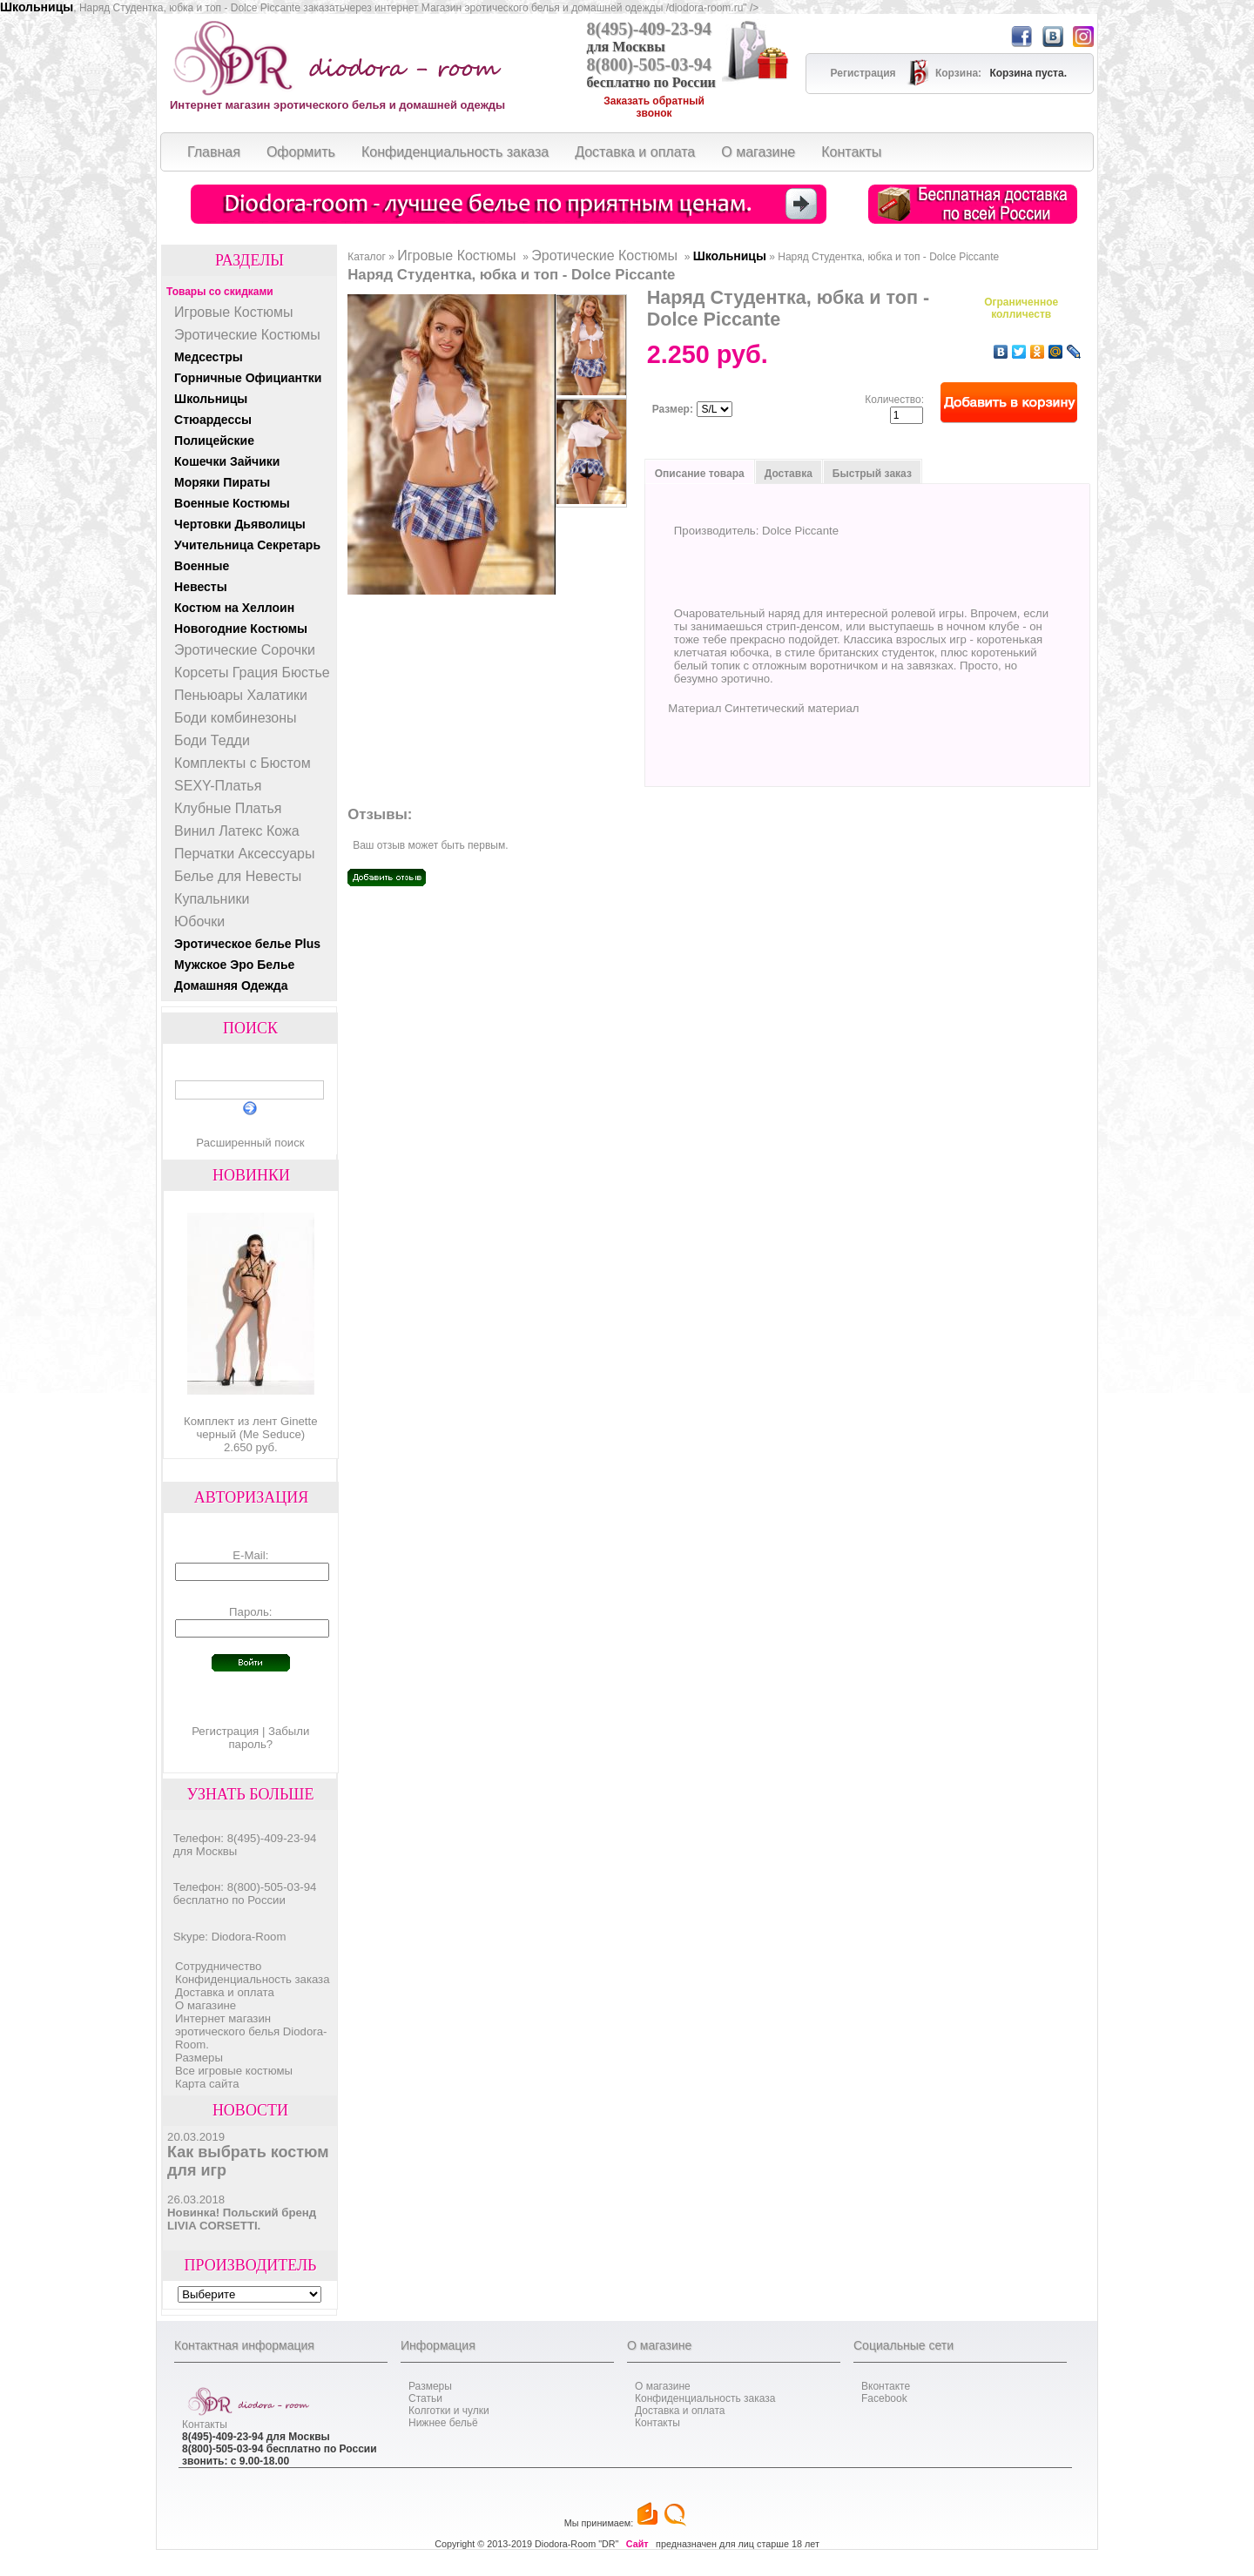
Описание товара (700, 473)
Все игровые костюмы (234, 2070)
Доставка (788, 473)
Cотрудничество (218, 1966)
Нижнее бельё (443, 2423)
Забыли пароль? (268, 1738)
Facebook (884, 2398)
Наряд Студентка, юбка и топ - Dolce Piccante (888, 257)
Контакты (204, 2424)
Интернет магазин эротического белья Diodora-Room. (251, 2031)
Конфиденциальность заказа (252, 1979)
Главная (213, 152)
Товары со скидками (219, 292)
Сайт (637, 2544)
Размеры (199, 2057)
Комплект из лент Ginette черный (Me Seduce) (251, 1428)
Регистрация (225, 1731)
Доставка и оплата (224, 1992)
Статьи (425, 2398)
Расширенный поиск (250, 1142)
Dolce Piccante (800, 530)
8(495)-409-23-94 (649, 28)
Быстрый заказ (872, 473)
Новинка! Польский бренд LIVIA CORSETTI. (241, 2219)
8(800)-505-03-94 (649, 64)
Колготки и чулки (448, 2410)
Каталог (366, 257)
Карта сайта (207, 2083)
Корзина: (959, 73)
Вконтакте (885, 2386)
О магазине (205, 2005)
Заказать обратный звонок (654, 107)
